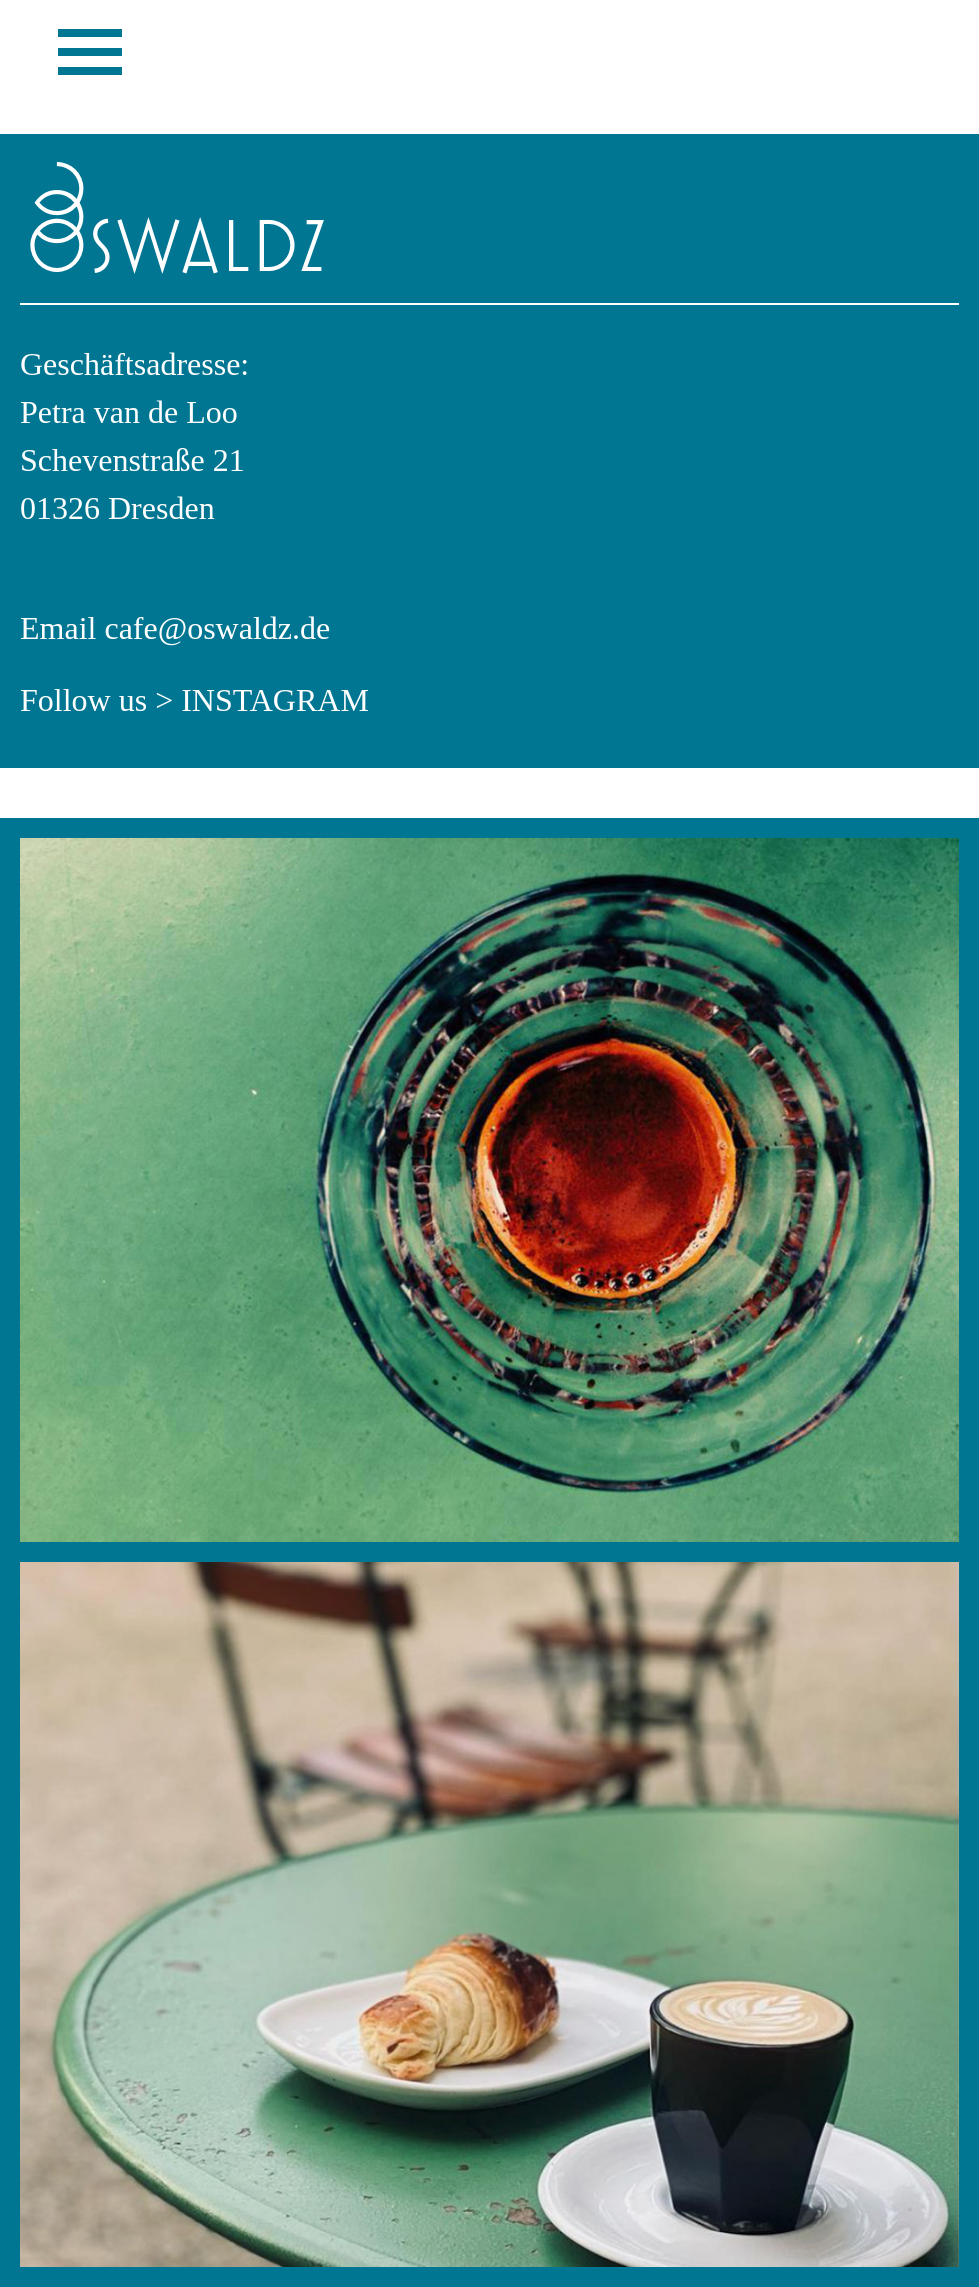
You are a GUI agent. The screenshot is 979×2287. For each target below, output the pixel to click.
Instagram (275, 700)
